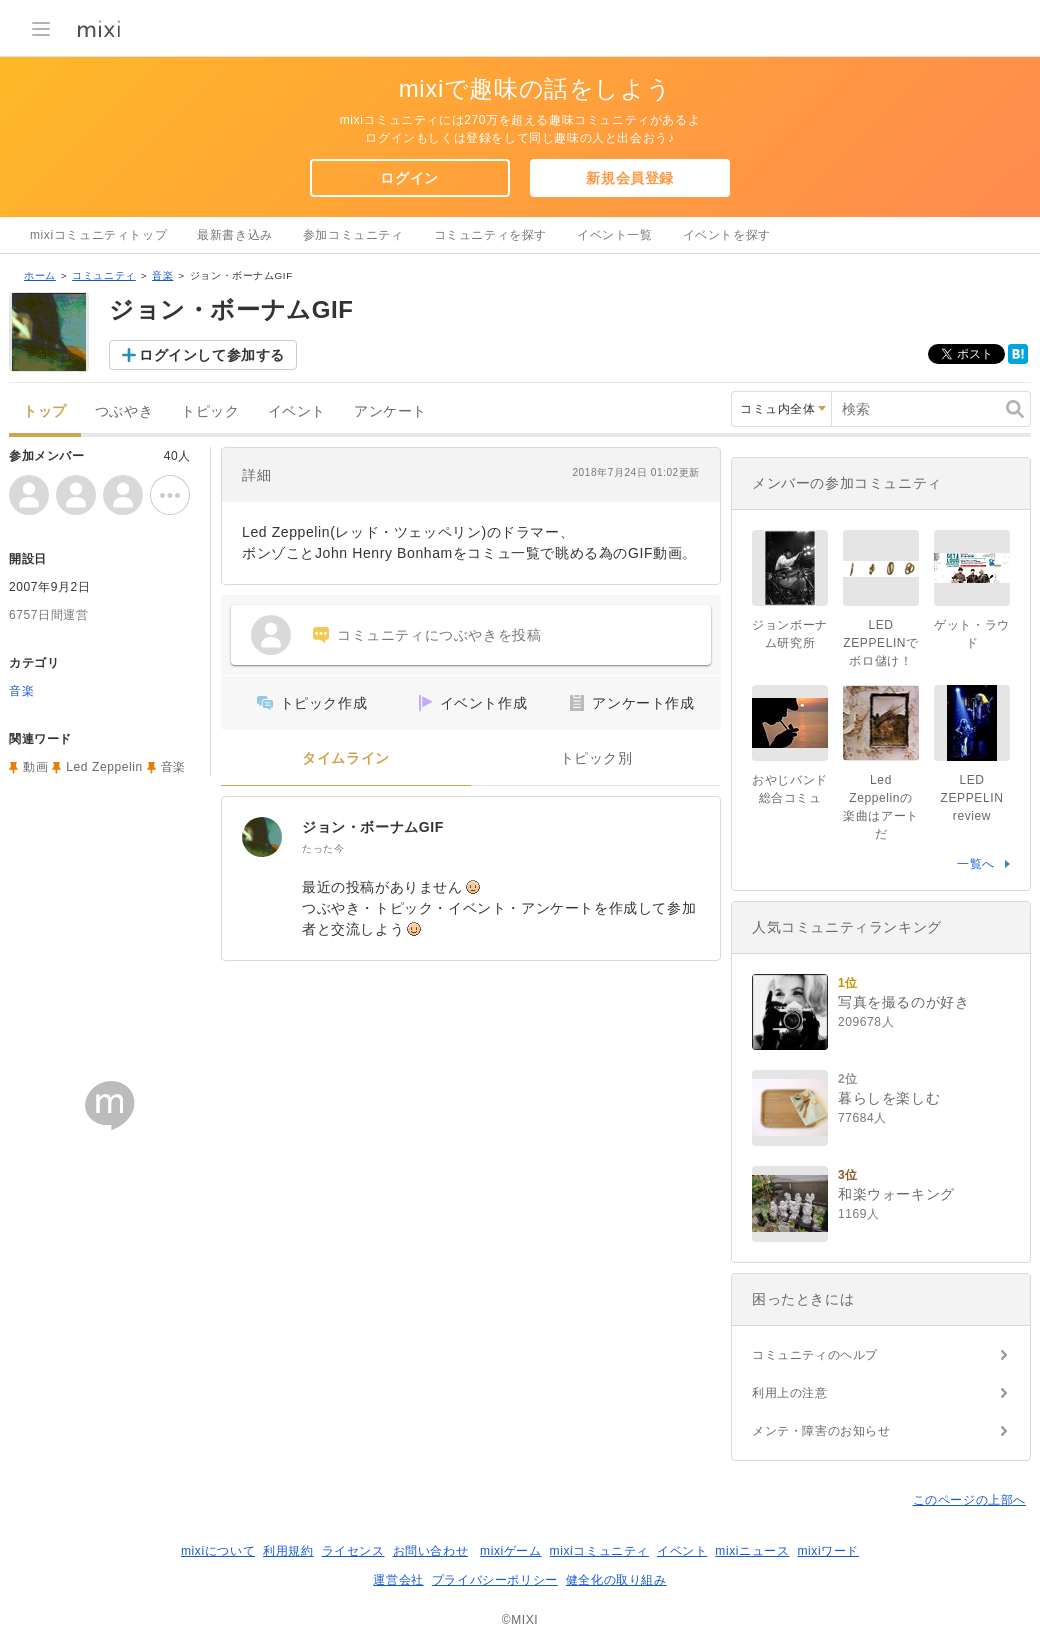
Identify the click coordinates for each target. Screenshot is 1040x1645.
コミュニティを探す (490, 235)
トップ (45, 411)
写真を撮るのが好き (903, 1002)
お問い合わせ (431, 1551)
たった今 (323, 848)
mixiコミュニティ (599, 1551)
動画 (35, 767)
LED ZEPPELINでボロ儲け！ (880, 643)
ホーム (40, 275)
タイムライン (346, 758)
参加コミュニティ (353, 235)
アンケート (390, 411)
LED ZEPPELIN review (978, 798)
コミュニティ (104, 275)
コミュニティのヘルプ (815, 1355)
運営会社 (398, 1580)
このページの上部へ (969, 1500)
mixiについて (218, 1551)
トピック (210, 411)
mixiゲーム (511, 1551)
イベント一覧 (615, 235)
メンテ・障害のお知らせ (821, 1431)
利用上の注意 (790, 1393)
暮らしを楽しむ (889, 1098)
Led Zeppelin (104, 767)
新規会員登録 (630, 178)
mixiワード (828, 1551)
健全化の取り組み (616, 1580)
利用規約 (288, 1551)
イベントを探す (727, 235)
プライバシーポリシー (495, 1580)
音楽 (162, 275)
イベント (297, 411)
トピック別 (596, 758)
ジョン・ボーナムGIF (373, 827)
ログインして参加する (212, 355)
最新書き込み (235, 235)
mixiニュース (752, 1551)
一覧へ (976, 864)
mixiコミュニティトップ (98, 235)
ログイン (409, 178)
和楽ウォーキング (896, 1194)
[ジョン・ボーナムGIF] (262, 837)
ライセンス (353, 1551)
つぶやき (124, 411)
